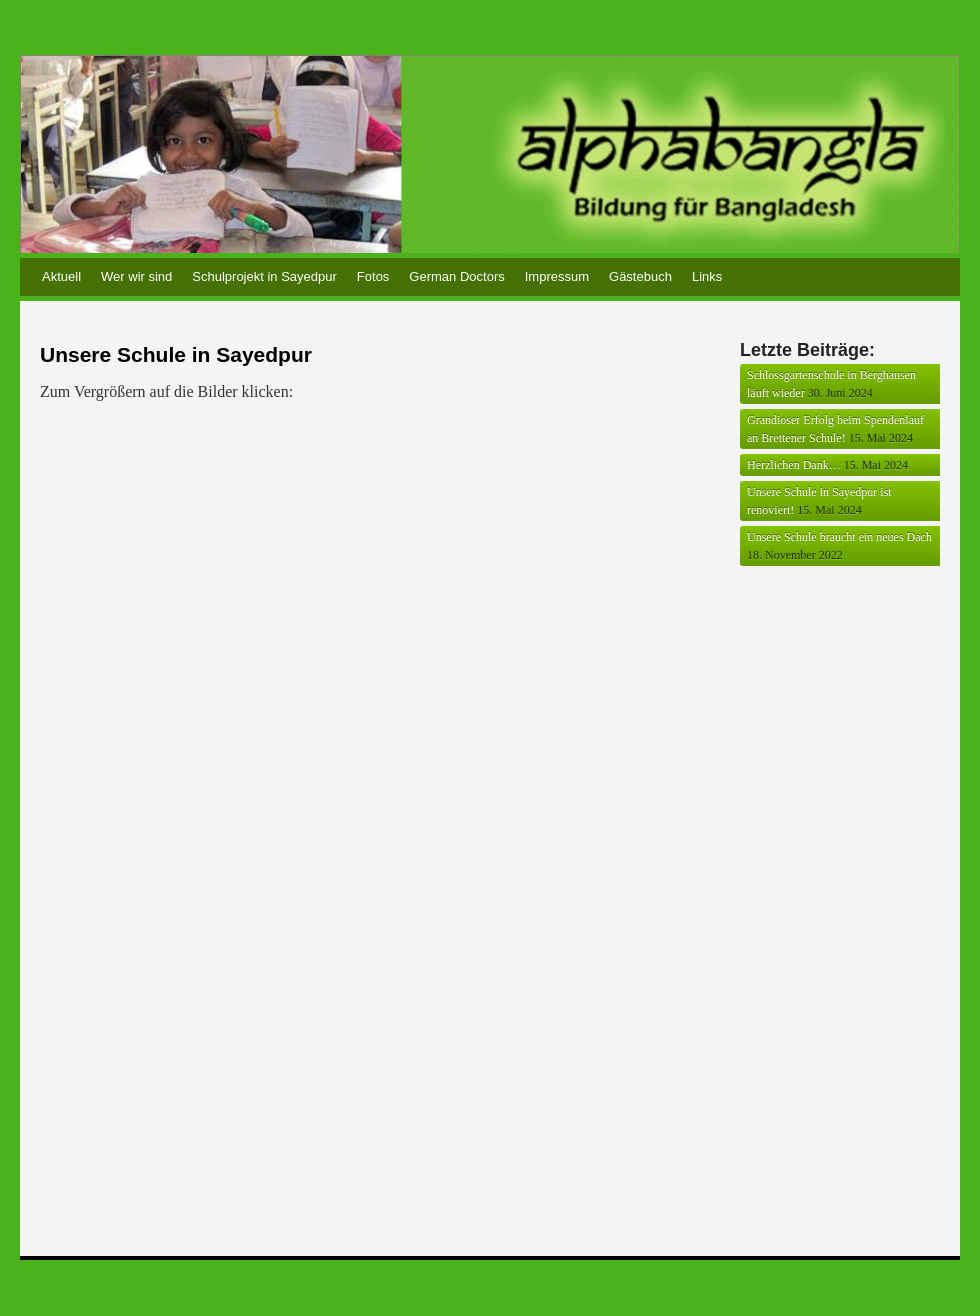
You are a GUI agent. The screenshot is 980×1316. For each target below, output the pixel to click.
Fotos (373, 276)
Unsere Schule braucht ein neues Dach (839, 537)
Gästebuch (640, 276)
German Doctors (456, 276)
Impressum (557, 276)
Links (707, 276)
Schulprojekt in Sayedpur (264, 276)
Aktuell (61, 276)
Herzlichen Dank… (794, 465)
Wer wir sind (136, 276)
